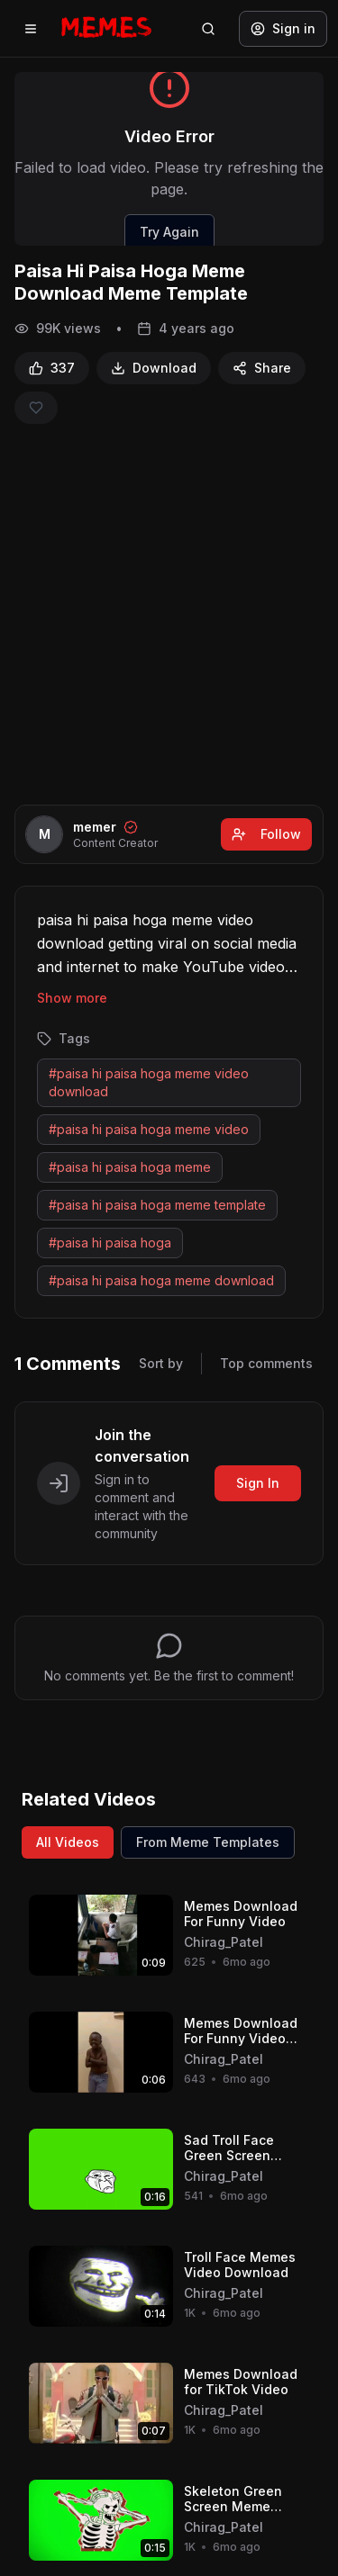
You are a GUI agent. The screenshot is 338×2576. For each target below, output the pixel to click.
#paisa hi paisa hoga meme (130, 1167)
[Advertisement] (169, 614)
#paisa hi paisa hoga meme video (149, 1129)
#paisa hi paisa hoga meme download (161, 1280)
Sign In (257, 1483)
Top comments (266, 1363)
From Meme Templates (207, 1842)
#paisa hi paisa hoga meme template (157, 1204)
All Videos (67, 1842)
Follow (266, 834)
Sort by (161, 1363)
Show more (72, 997)
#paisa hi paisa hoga (110, 1242)
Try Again (169, 231)
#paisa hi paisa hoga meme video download (149, 1082)
